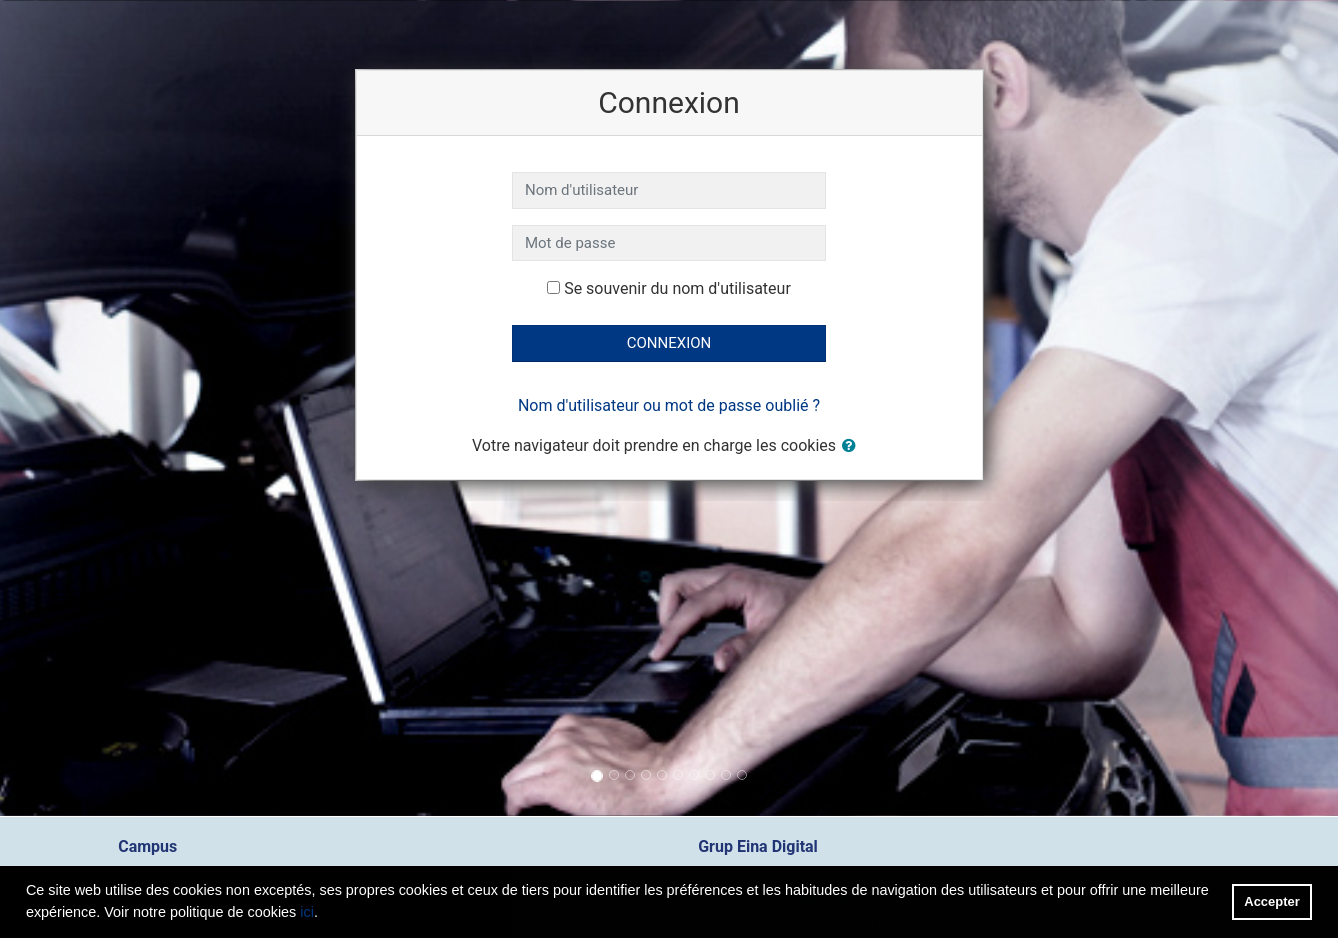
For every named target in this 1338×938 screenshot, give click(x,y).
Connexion (669, 343)
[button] (853, 446)
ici (307, 912)
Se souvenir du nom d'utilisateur (677, 288)
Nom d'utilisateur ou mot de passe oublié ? (669, 405)
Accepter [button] (1271, 901)
